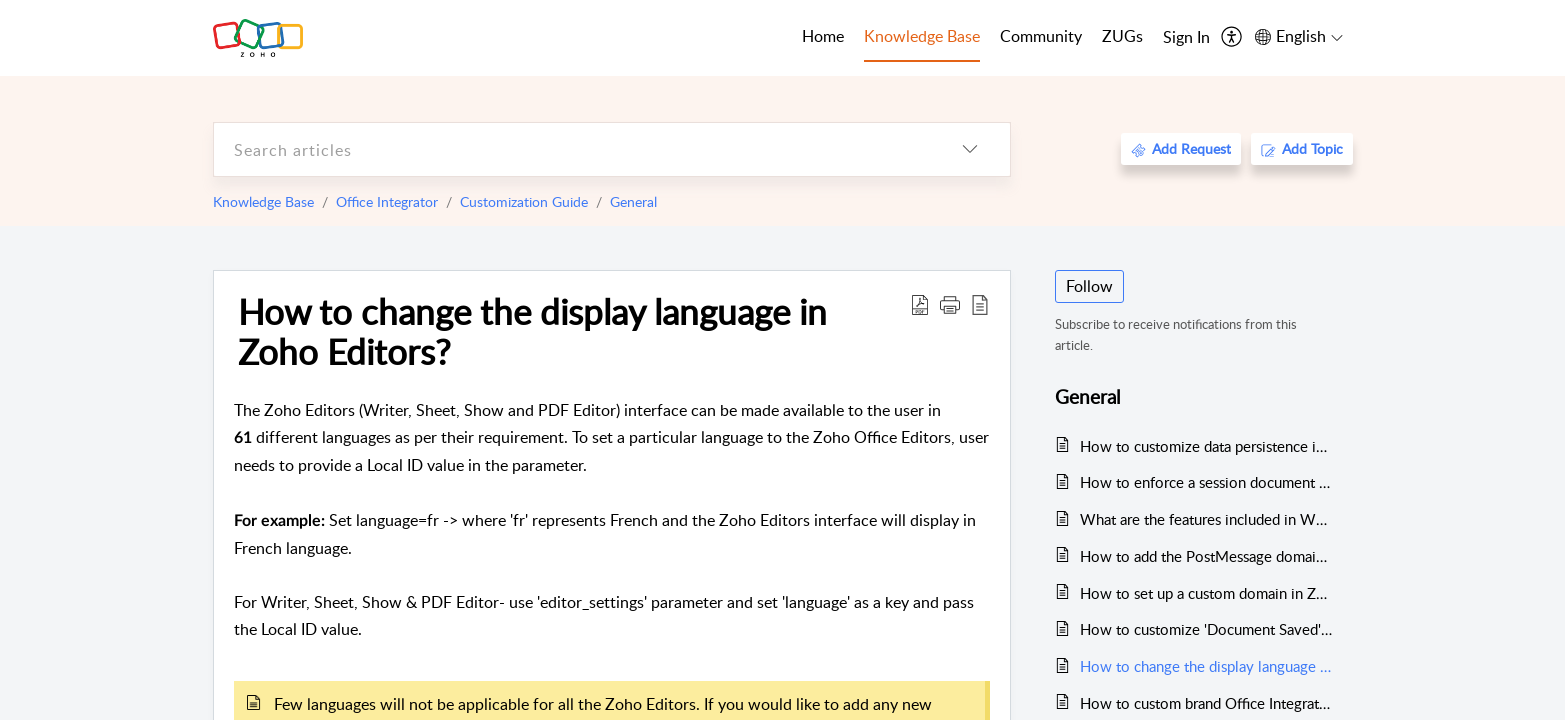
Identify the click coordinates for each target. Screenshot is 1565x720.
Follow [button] (1089, 286)
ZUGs (1122, 36)
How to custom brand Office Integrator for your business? (1206, 703)
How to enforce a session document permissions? (1206, 482)
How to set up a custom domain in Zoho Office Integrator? (1206, 593)
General (633, 201)
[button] (950, 304)
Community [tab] (1041, 36)
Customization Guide (524, 201)
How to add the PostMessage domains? (1206, 556)
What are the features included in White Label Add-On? (1206, 519)
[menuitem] (1186, 38)
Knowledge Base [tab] (922, 36)
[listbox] (970, 149)
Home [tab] (823, 36)
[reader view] (980, 304)
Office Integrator (387, 201)
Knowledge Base (263, 201)
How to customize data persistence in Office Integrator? (1206, 446)
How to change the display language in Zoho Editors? (532, 331)
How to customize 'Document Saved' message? (1206, 629)
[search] (572, 149)
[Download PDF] (920, 304)
